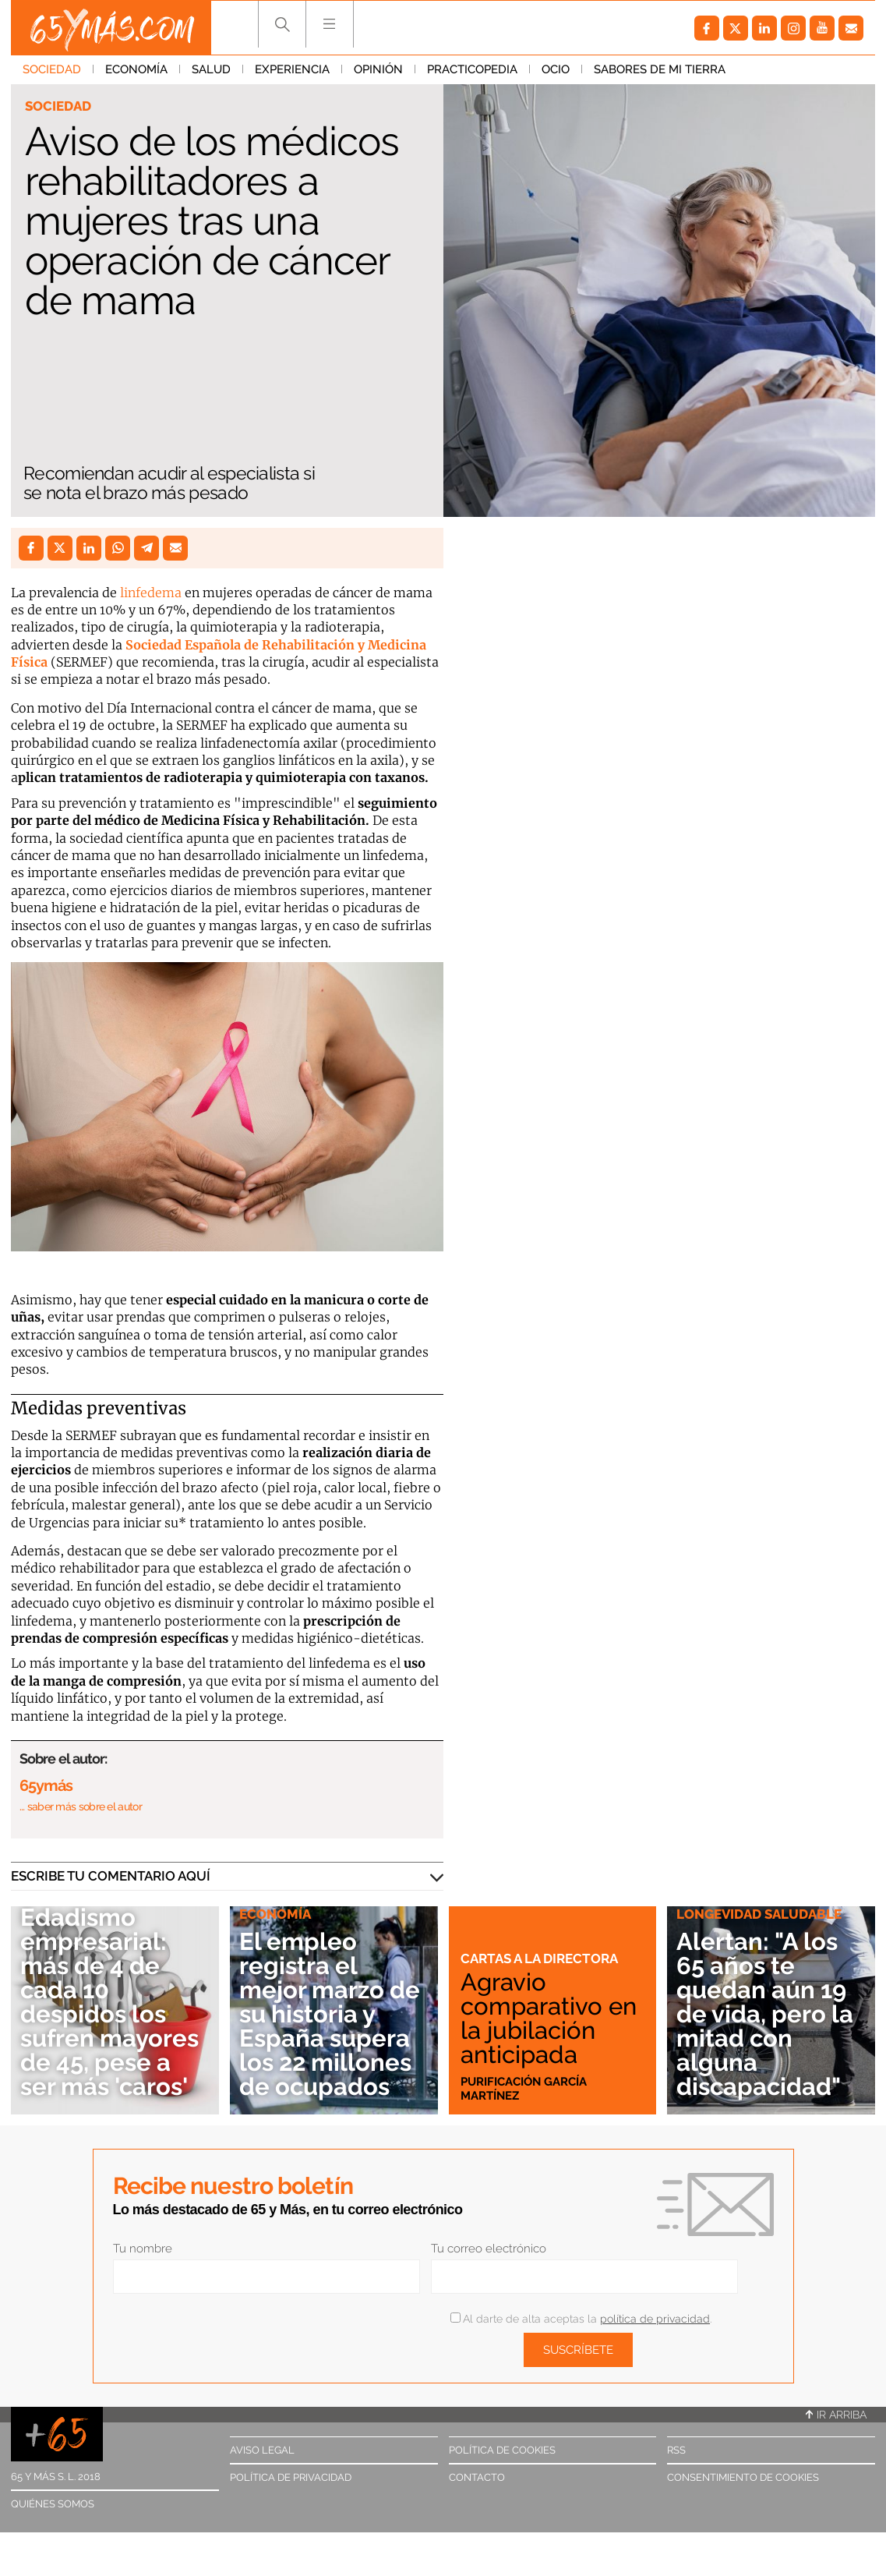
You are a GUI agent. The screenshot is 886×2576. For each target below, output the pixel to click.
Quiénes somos (52, 2504)
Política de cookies (502, 2450)
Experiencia (292, 69)
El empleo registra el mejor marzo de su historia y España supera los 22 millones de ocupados (329, 2013)
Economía (136, 69)
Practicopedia (472, 69)
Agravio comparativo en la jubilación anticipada (549, 2018)
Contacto (477, 2477)
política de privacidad (655, 2318)
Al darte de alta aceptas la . (580, 2318)
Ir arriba (836, 2414)
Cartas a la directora (539, 1958)
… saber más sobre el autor (80, 1806)
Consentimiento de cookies (743, 2477)
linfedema (151, 592)
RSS (676, 2450)
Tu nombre (142, 2249)
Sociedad (52, 69)
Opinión (378, 69)
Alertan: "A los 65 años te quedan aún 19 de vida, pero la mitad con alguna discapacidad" (764, 2013)
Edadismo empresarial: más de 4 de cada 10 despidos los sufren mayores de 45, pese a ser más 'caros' (109, 2001)
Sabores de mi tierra (659, 69)
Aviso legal (262, 2450)
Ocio (556, 69)
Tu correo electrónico (488, 2249)
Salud (211, 69)
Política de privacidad (290, 2477)
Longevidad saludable (759, 1914)
